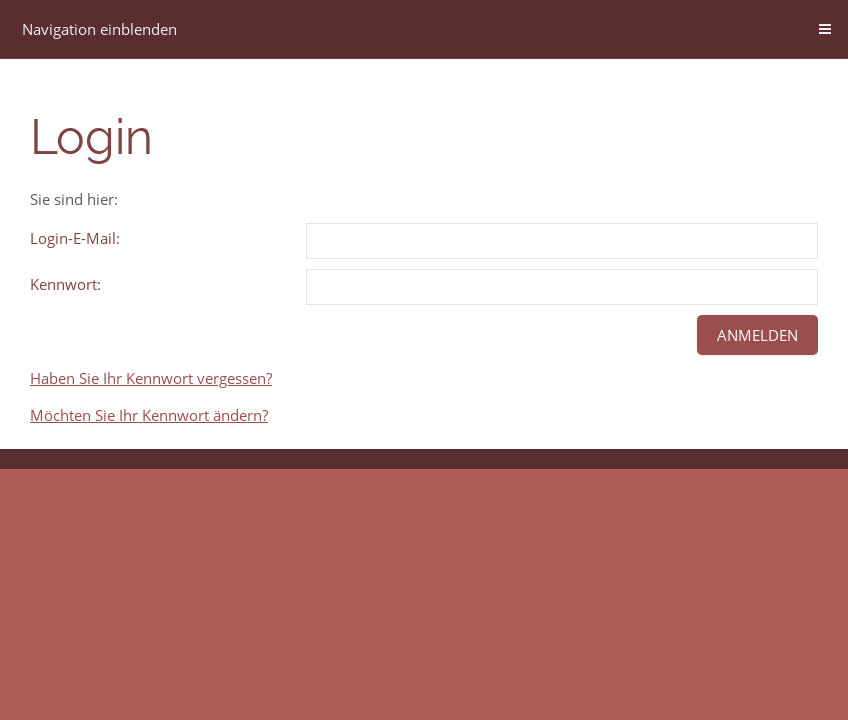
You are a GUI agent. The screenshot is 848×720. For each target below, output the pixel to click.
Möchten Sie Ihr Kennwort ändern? (149, 415)
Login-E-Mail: (75, 238)
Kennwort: (65, 284)
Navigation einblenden (99, 29)
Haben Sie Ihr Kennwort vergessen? (151, 378)
